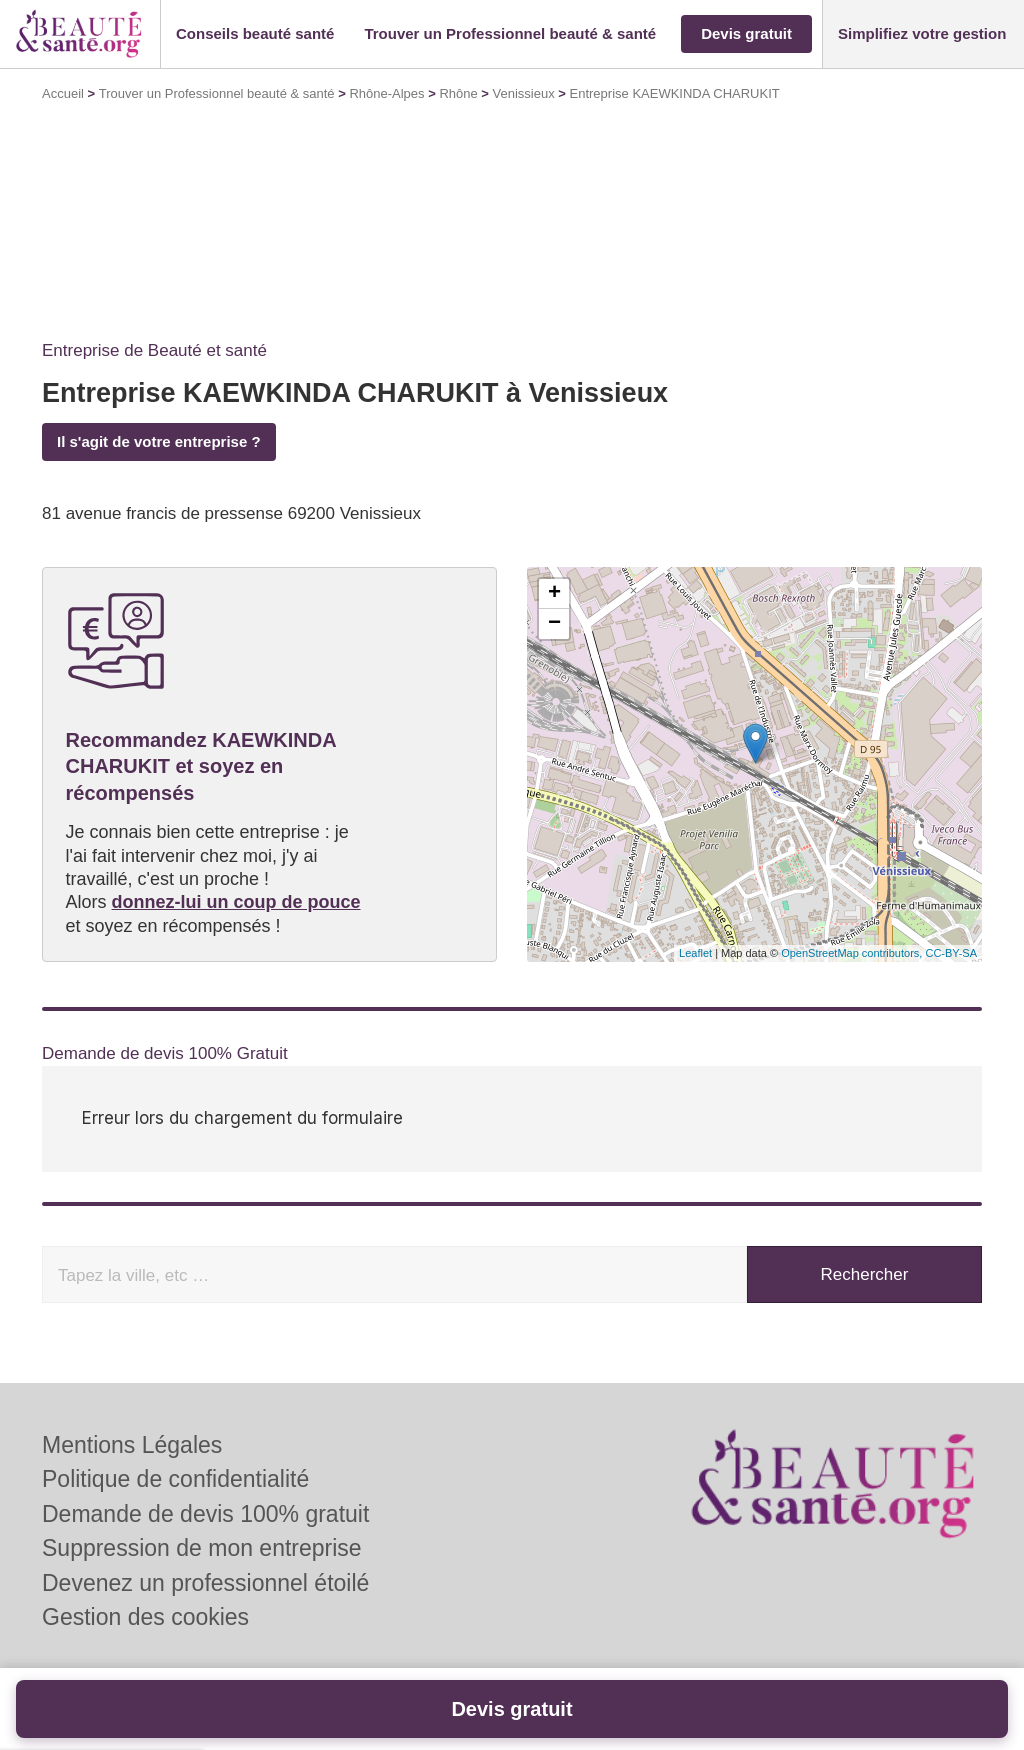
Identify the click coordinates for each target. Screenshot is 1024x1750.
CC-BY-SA (951, 953)
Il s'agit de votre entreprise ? (159, 441)
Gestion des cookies (145, 1617)
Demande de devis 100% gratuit (205, 1514)
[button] (255, 34)
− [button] (554, 624)
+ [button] (554, 594)
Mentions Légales (132, 1445)
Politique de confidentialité (175, 1479)
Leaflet (695, 953)
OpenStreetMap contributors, (853, 953)
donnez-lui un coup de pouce (236, 902)
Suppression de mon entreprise (202, 1548)
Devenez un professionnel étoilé (205, 1583)
